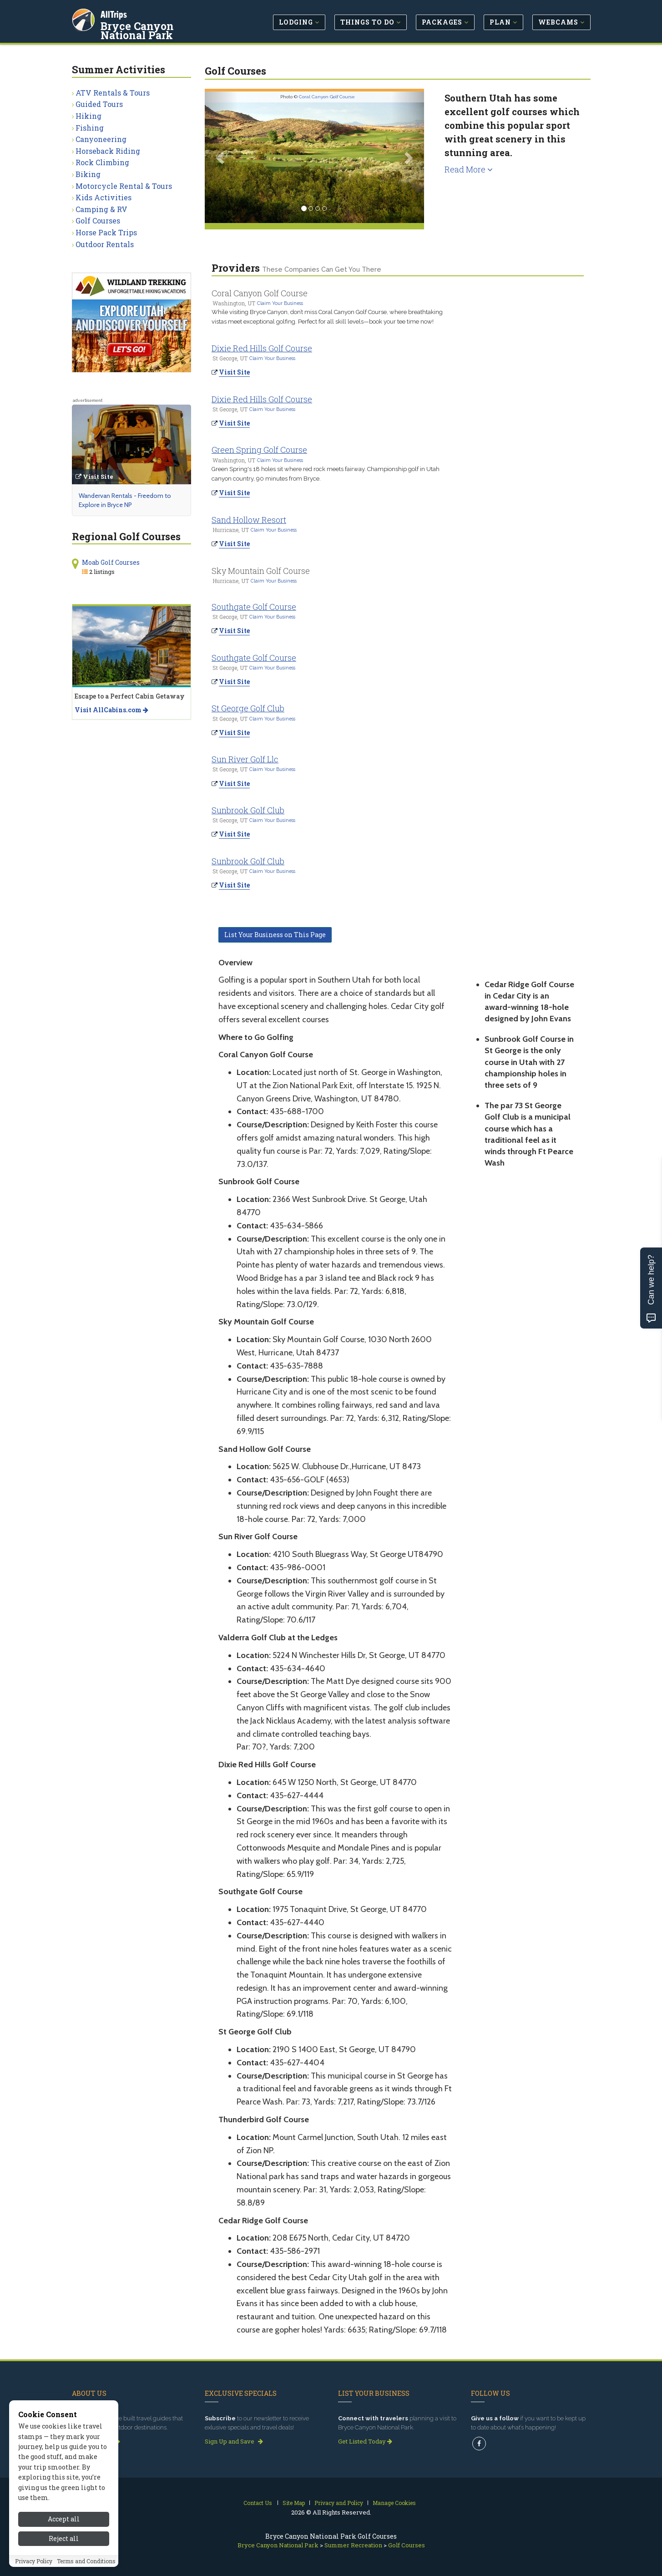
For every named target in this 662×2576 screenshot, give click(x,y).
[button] (221, 157)
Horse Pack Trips (106, 232)
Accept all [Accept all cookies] (64, 2519)
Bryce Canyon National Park (162, 29)
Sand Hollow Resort (249, 519)
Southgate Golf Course (254, 606)
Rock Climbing (102, 162)
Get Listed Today (365, 2441)
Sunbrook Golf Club (248, 810)
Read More (469, 169)
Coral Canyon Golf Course (327, 96)
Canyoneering (101, 139)
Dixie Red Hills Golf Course (262, 348)
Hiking (88, 116)
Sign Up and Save (234, 2441)
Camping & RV (101, 209)
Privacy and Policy (338, 2502)
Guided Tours (99, 104)
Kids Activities (103, 197)
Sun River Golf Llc (245, 759)
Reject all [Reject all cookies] (64, 2538)
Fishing (90, 127)
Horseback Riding (108, 151)
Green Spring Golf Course (259, 449)
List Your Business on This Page (275, 934)
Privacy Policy (33, 2561)
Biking (88, 174)
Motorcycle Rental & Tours (124, 186)
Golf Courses (98, 220)
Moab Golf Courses (111, 562)
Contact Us (257, 2502)
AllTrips (115, 13)
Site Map (294, 2502)
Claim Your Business (280, 303)
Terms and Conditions (86, 2561)
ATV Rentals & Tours (113, 92)
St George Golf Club (248, 708)
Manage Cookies (394, 2502)
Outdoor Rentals (105, 244)
